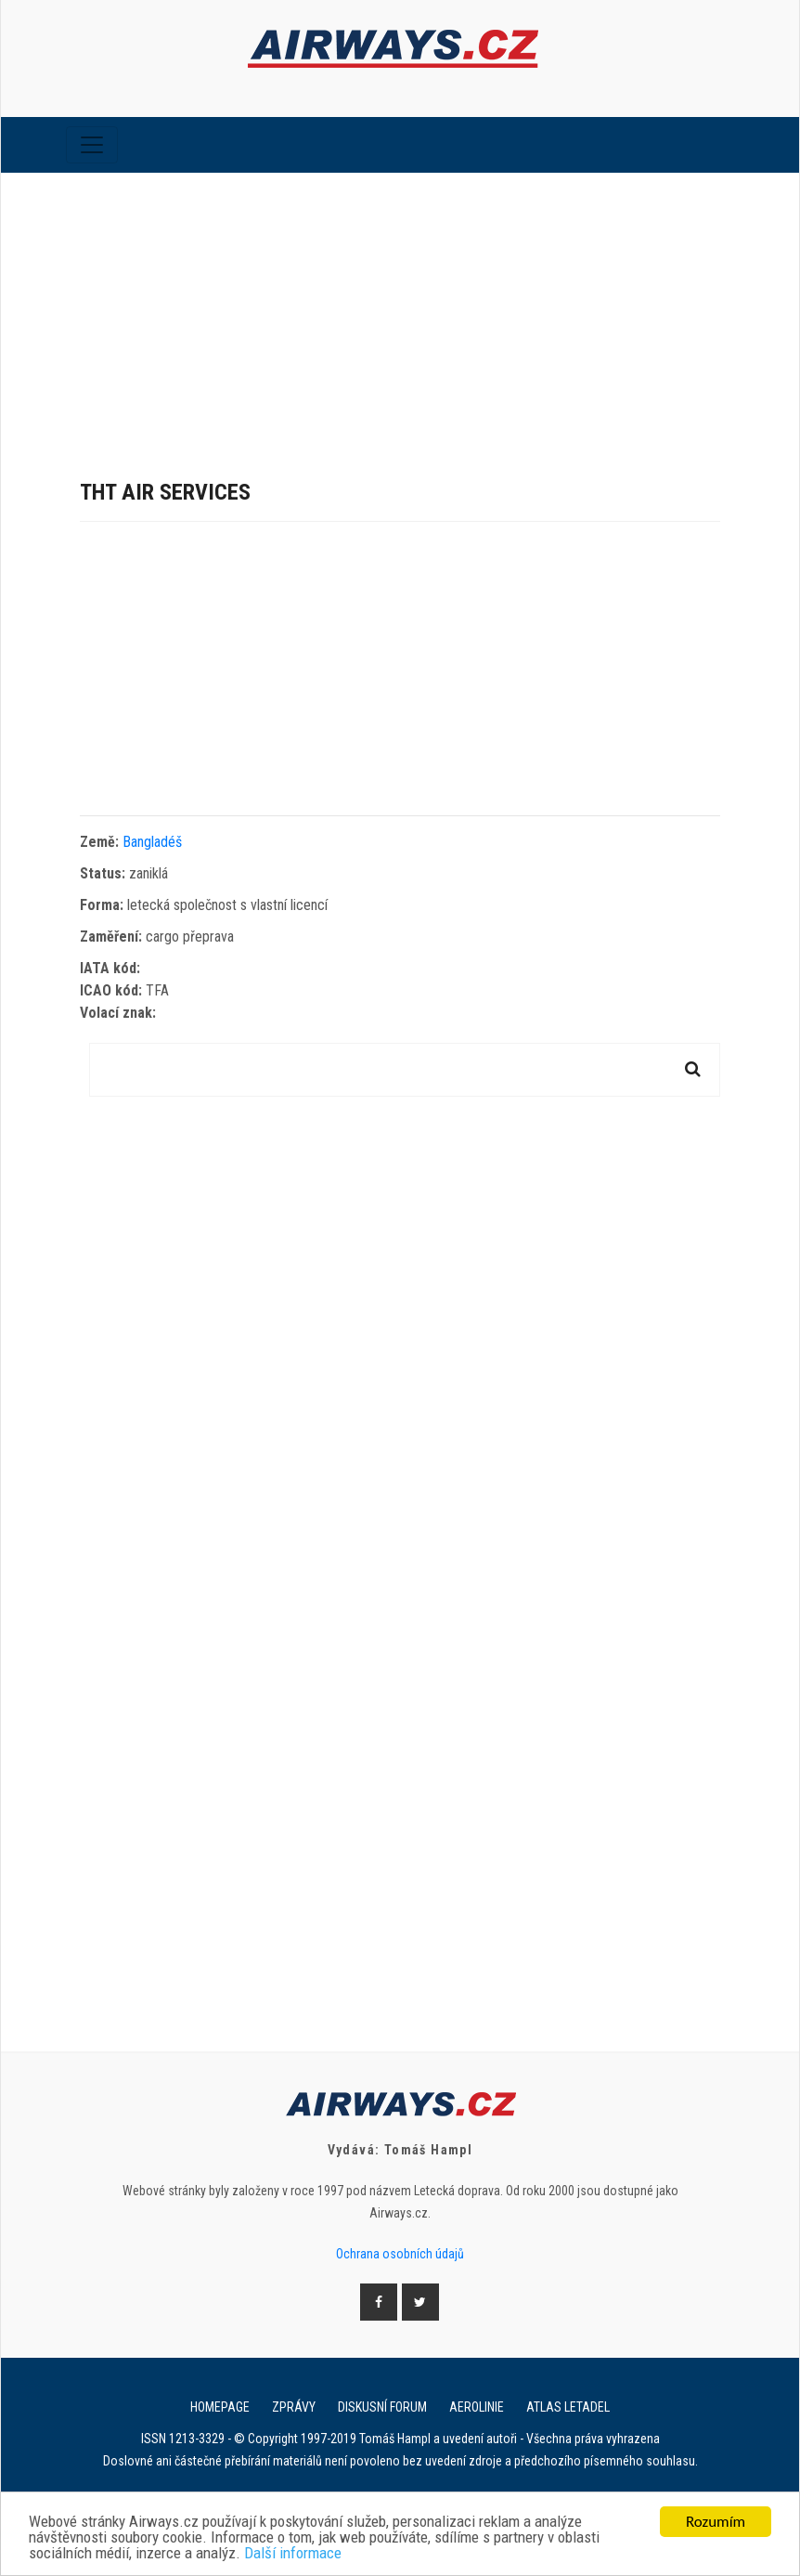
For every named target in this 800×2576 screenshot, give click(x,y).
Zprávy (294, 2407)
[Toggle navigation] (92, 144)
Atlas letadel (568, 2407)
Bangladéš (152, 842)
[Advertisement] (400, 312)
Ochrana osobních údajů (400, 2253)
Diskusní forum (382, 2407)
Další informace (293, 2554)
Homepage (220, 2407)
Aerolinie (476, 2407)
